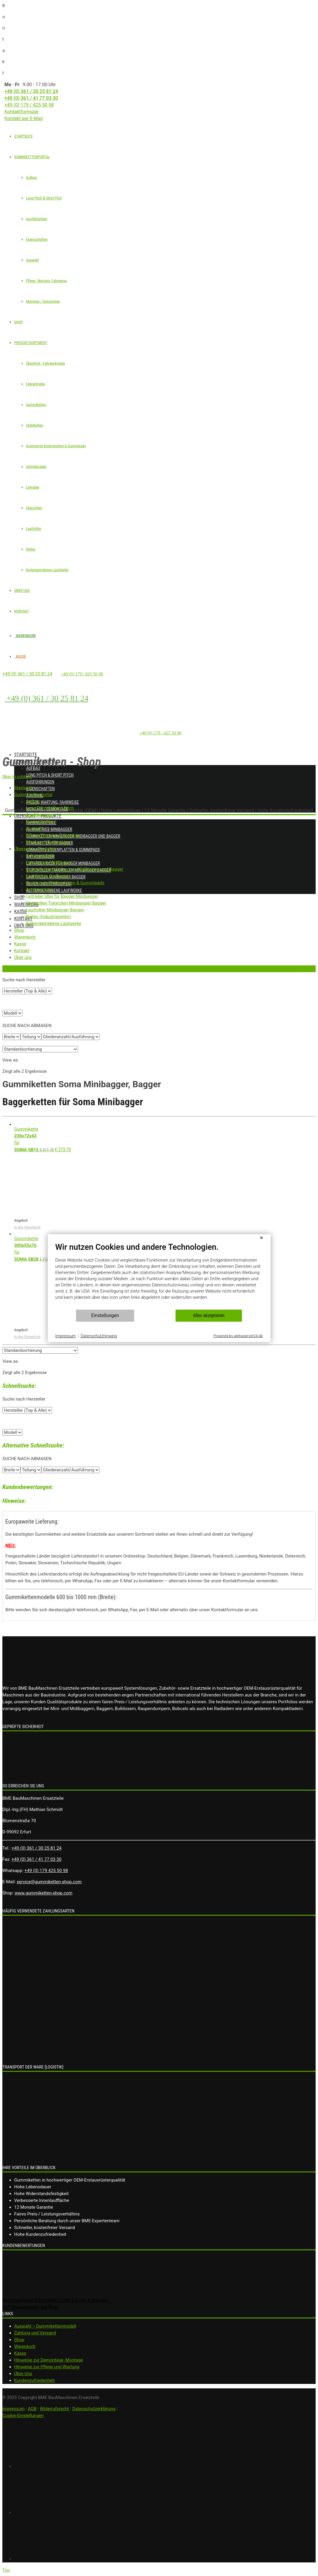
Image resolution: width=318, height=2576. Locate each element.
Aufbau (31, 177)
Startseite (25, 754)
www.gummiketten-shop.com (44, 1893)
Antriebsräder (36, 466)
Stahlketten (34, 425)
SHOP (18, 322)
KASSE (20, 656)
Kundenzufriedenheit (34, 2380)
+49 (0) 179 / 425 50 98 (29, 105)
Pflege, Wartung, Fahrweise (46, 281)
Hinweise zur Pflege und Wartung (46, 2366)
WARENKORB (25, 635)
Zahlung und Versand (35, 2333)
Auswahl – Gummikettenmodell (45, 2326)
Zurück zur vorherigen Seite (23, 969)
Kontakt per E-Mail (23, 118)
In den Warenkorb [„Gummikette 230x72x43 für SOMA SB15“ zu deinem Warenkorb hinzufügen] (27, 1227)
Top (6, 2570)
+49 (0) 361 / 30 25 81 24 (31, 91)
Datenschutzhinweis (99, 1335)
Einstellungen (105, 1315)
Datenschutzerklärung (93, 2408)
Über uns (23, 925)
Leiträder (33, 487)
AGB (32, 2408)
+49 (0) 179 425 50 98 (46, 1870)
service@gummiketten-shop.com (49, 1881)
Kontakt (23, 918)
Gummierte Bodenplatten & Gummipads (56, 446)
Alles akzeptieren (208, 1315)
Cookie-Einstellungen (23, 2415)
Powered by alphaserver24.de (238, 1336)
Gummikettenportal (36, 761)
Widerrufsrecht (54, 2408)
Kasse (20, 911)
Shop (19, 897)
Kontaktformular (21, 111)
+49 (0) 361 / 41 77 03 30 (31, 98)
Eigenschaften (37, 239)
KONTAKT (21, 611)
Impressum (13, 2408)
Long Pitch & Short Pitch (50, 775)
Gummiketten (36, 404)
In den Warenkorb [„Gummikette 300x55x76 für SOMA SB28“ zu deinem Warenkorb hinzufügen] (27, 1336)
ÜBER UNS (22, 590)
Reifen (30, 549)
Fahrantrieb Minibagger (49, 829)
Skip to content (17, 776)
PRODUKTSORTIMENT (30, 342)
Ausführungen (36, 219)
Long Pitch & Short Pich (44, 198)
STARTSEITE (23, 136)
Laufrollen (33, 528)
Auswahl (32, 260)
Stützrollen (34, 508)
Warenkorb (24, 2346)
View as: (10, 1060)
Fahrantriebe (35, 384)
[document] (159, 1275)
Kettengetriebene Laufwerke (47, 570)
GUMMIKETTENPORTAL (32, 157)
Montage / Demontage (43, 301)
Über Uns (23, 2373)
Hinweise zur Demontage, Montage (48, 2360)
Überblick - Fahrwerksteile (45, 363)
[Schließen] (261, 1238)
